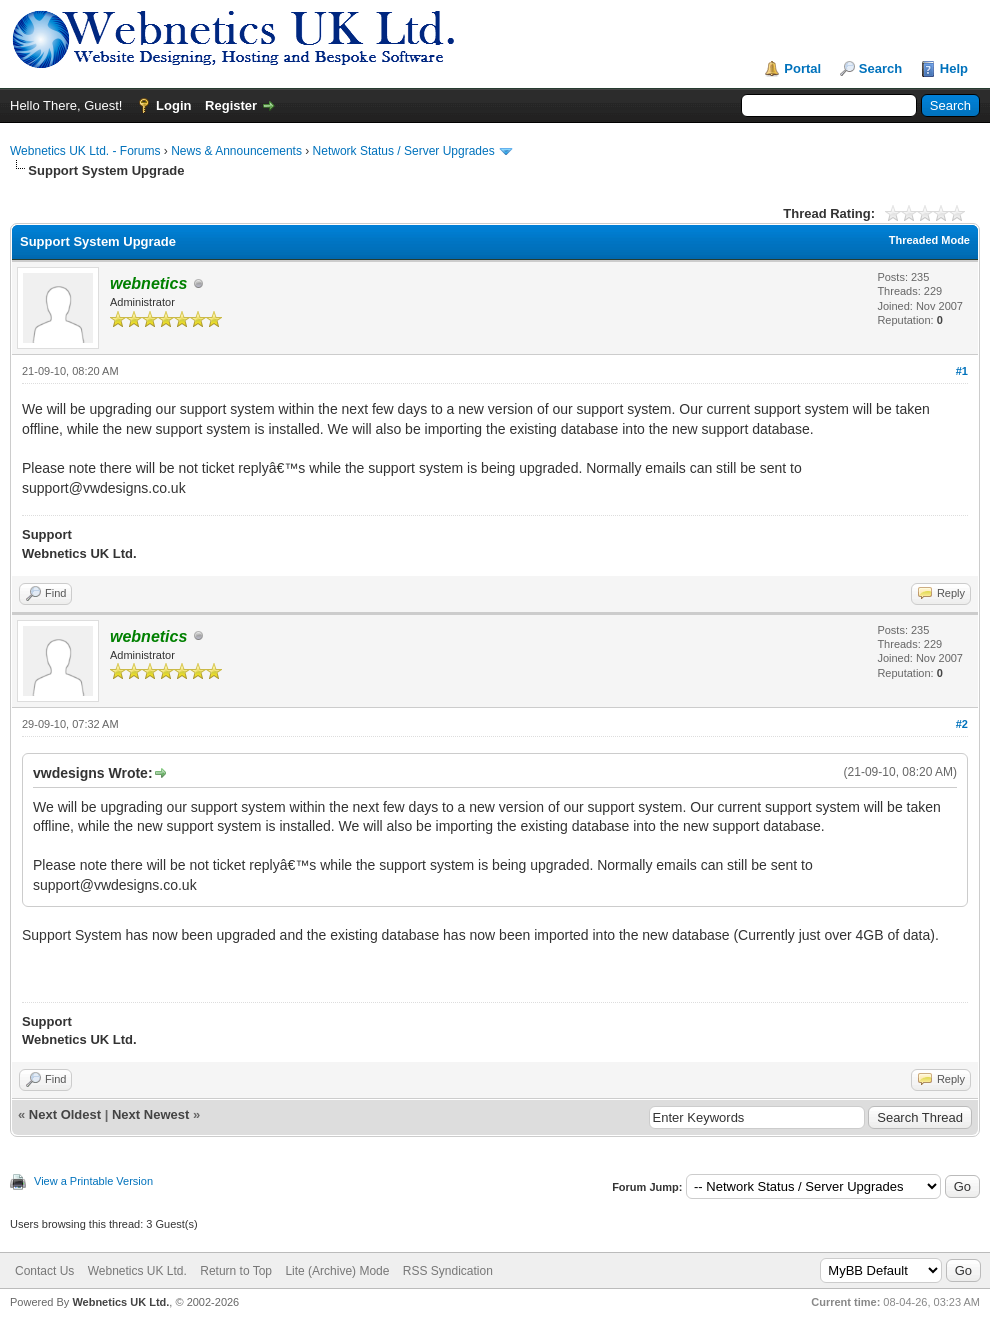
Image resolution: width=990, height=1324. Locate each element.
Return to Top (236, 1271)
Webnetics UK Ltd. (137, 1271)
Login (173, 105)
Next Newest (150, 1114)
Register (231, 105)
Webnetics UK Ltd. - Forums (85, 151)
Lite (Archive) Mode (337, 1271)
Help (954, 68)
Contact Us (44, 1271)
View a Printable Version (93, 1181)
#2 (962, 724)
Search (880, 68)
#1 (962, 371)
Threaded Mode (929, 240)
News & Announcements (236, 151)
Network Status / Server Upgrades (404, 151)
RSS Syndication (448, 1271)
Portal (802, 68)
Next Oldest (65, 1114)
